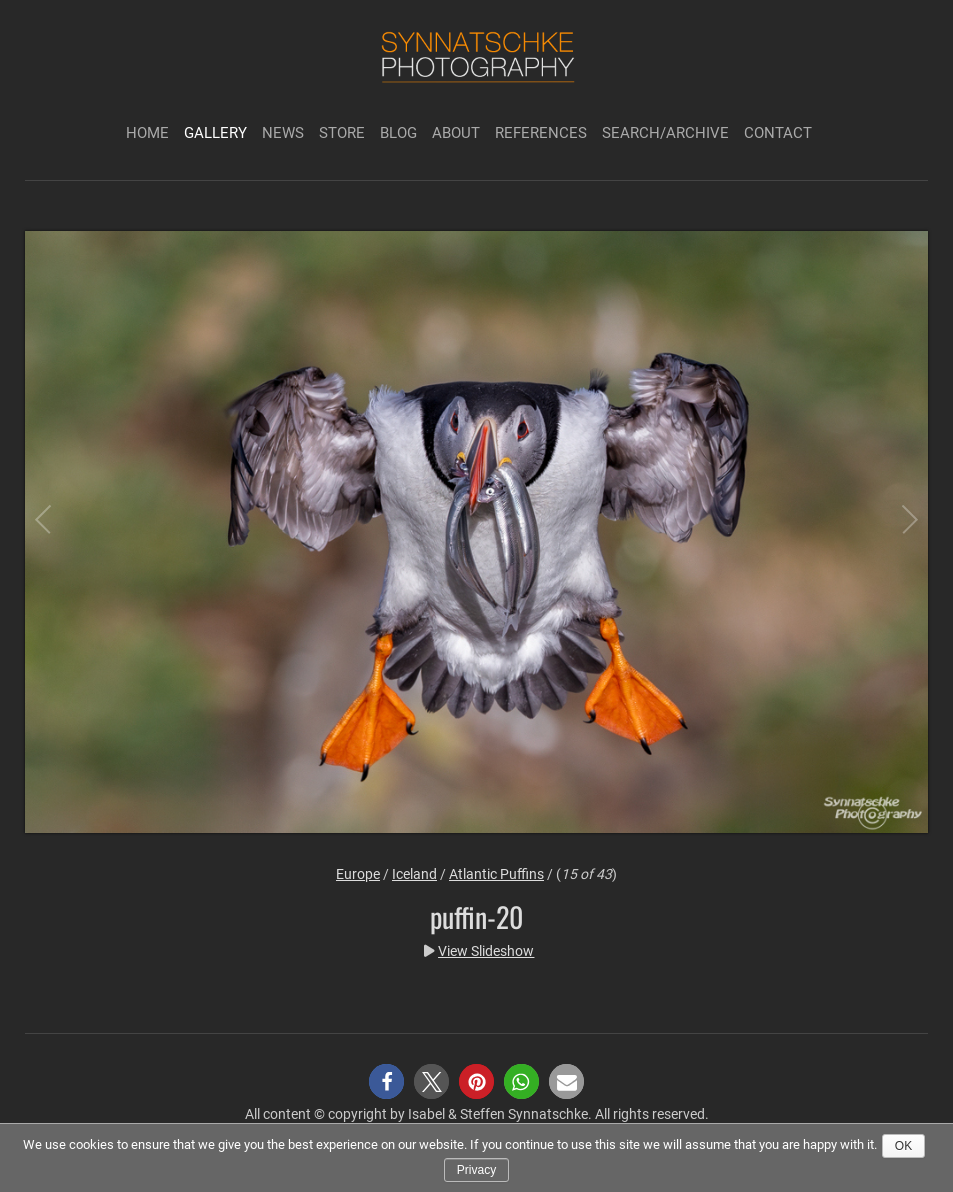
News (283, 133)
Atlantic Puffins (496, 874)
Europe (358, 874)
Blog (398, 133)
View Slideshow (486, 951)
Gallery (215, 133)
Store (342, 133)
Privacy (476, 1170)
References (541, 133)
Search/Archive (665, 133)
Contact (778, 133)
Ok (903, 1146)
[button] (386, 1081)
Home (147, 133)
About (456, 133)
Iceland (414, 874)
